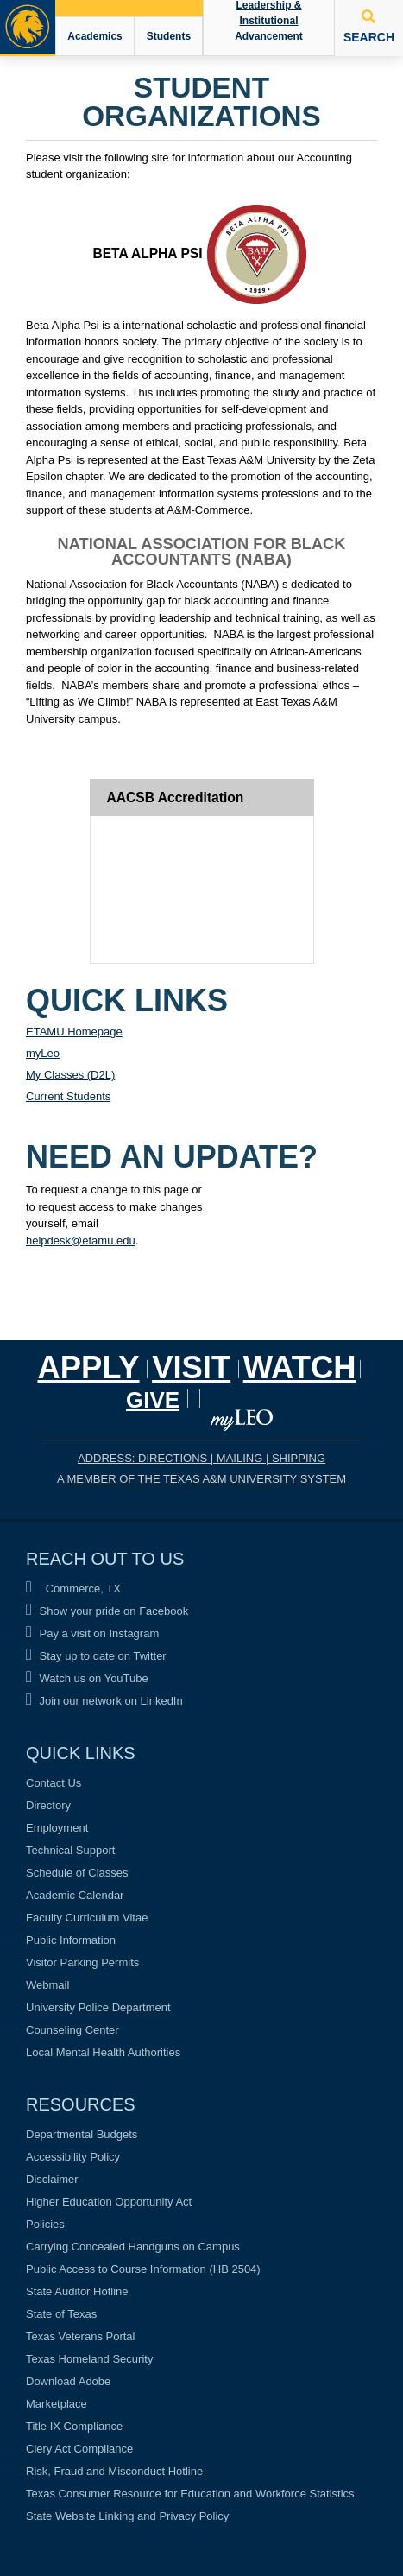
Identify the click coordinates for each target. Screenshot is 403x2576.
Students (169, 36)
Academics (94, 36)
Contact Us (53, 1782)
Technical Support (70, 1850)
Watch (299, 1367)
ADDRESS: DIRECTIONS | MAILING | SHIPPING (201, 1458)
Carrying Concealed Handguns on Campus (133, 2246)
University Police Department (98, 2007)
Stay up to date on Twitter (96, 1655)
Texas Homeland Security (89, 2358)
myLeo (43, 1053)
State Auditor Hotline (77, 2291)
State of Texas (61, 2313)
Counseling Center (72, 2029)
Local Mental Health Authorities (103, 2052)
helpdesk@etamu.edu (80, 1240)
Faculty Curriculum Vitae (87, 1917)
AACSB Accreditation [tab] (175, 797)
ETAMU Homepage (74, 1031)
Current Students (68, 1096)
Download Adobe (68, 2381)
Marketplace (56, 2403)
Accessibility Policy (73, 2156)
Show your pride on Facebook (107, 1610)
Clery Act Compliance (79, 2448)
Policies (45, 2224)
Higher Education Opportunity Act (109, 2201)
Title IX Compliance (74, 2426)
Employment (57, 1827)
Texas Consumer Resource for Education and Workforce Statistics (190, 2493)
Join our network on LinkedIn (104, 1700)
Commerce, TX (73, 1588)
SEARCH (368, 26)
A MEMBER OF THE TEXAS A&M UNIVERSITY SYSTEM (201, 1478)
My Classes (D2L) (70, 1074)
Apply (89, 1367)
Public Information (71, 1940)
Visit (191, 1367)
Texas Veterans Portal (80, 2336)
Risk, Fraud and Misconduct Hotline (114, 2471)
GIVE (152, 1400)
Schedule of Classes (77, 1872)
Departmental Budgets (81, 2134)
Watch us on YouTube (87, 1678)
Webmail (47, 1984)
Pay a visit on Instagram (92, 1633)
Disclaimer (52, 2179)
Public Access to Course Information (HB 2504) (143, 2269)
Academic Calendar (74, 1895)
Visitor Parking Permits (82, 1962)
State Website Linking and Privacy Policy (127, 2516)
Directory (48, 1805)
